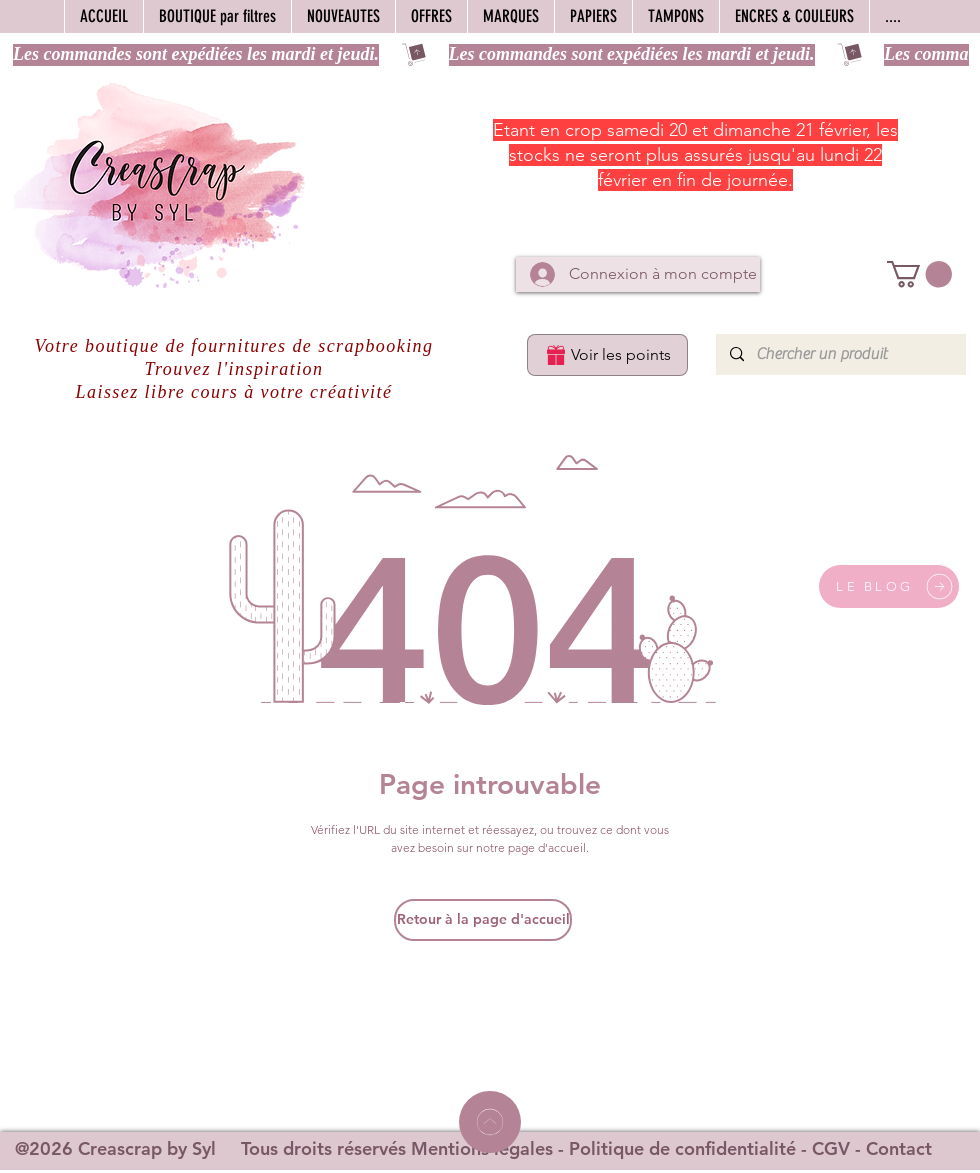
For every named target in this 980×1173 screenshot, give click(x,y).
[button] (919, 274)
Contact (899, 1148)
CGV (831, 1148)
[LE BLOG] (889, 586)
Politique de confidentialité (682, 1148)
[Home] (490, 1122)
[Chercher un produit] (840, 354)
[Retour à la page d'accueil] (483, 920)
